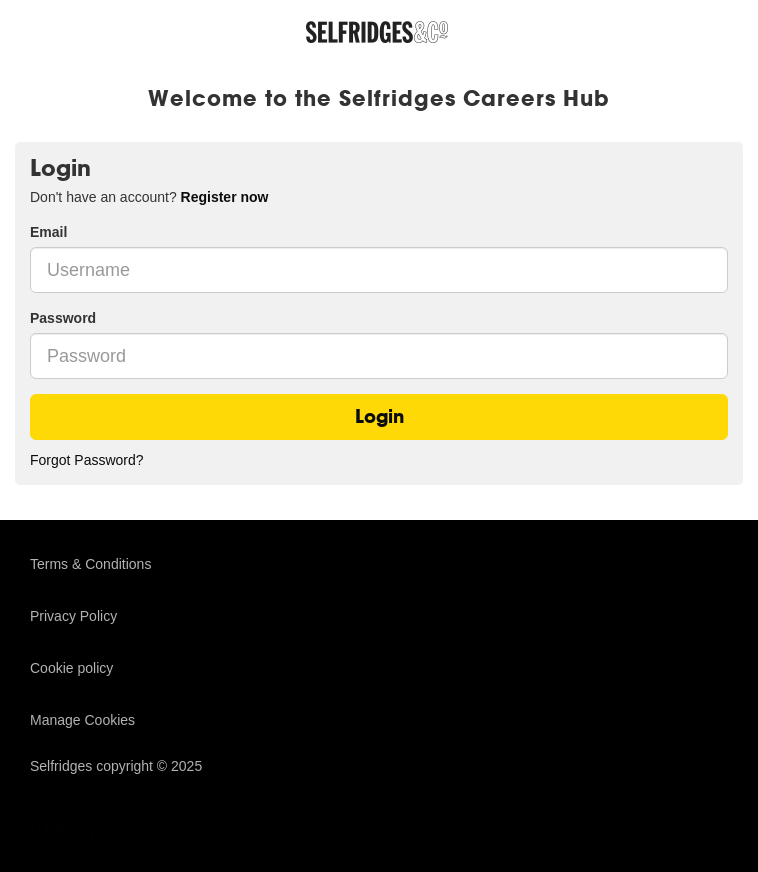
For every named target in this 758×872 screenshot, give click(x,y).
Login (379, 416)
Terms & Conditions (90, 564)
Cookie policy (71, 668)
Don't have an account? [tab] (149, 197)
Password (63, 318)
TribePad (80, 829)
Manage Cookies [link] (82, 720)
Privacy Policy (73, 616)
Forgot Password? (87, 460)
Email (48, 232)
